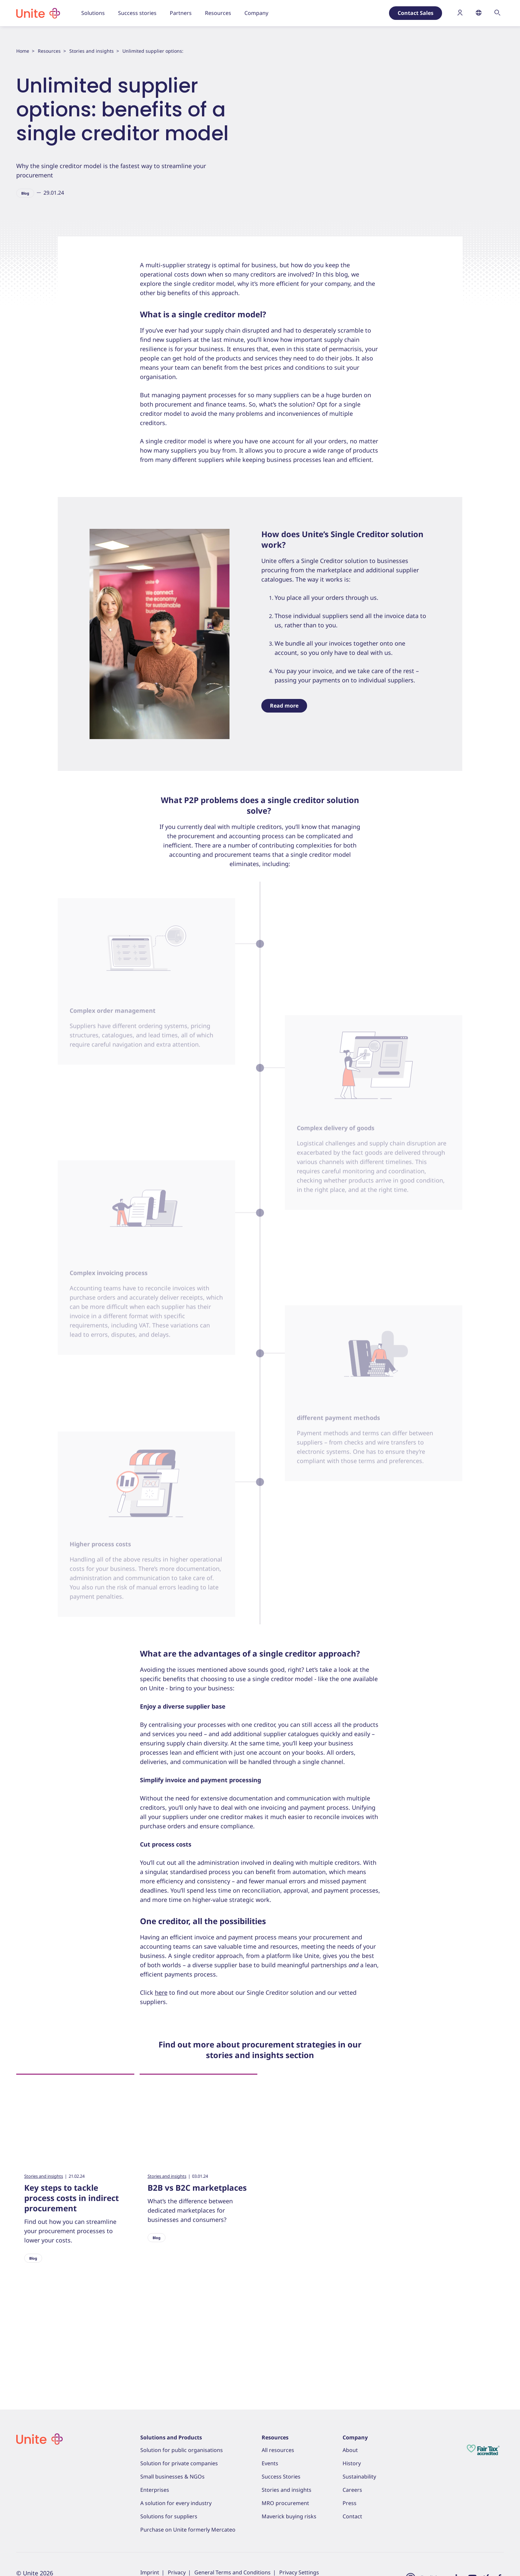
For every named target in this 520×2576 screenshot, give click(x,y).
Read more (284, 747)
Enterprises (154, 2489)
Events (270, 2463)
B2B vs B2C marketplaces (197, 2229)
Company (355, 2437)
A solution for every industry (176, 2503)
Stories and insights (91, 51)
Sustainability (359, 2476)
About (350, 2450)
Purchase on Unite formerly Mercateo (187, 2529)
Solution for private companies (179, 2463)
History (352, 2463)
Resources (49, 51)
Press (350, 2503)
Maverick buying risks (289, 2516)
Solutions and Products (171, 2437)
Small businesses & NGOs (172, 2476)
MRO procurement (285, 2503)
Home (22, 51)
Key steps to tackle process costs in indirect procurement (71, 2239)
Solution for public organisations (181, 2450)
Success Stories (281, 2476)
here (161, 2034)
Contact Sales (415, 13)
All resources (278, 2450)
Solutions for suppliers (168, 2516)
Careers (352, 2489)
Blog (25, 193)
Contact (352, 2516)
